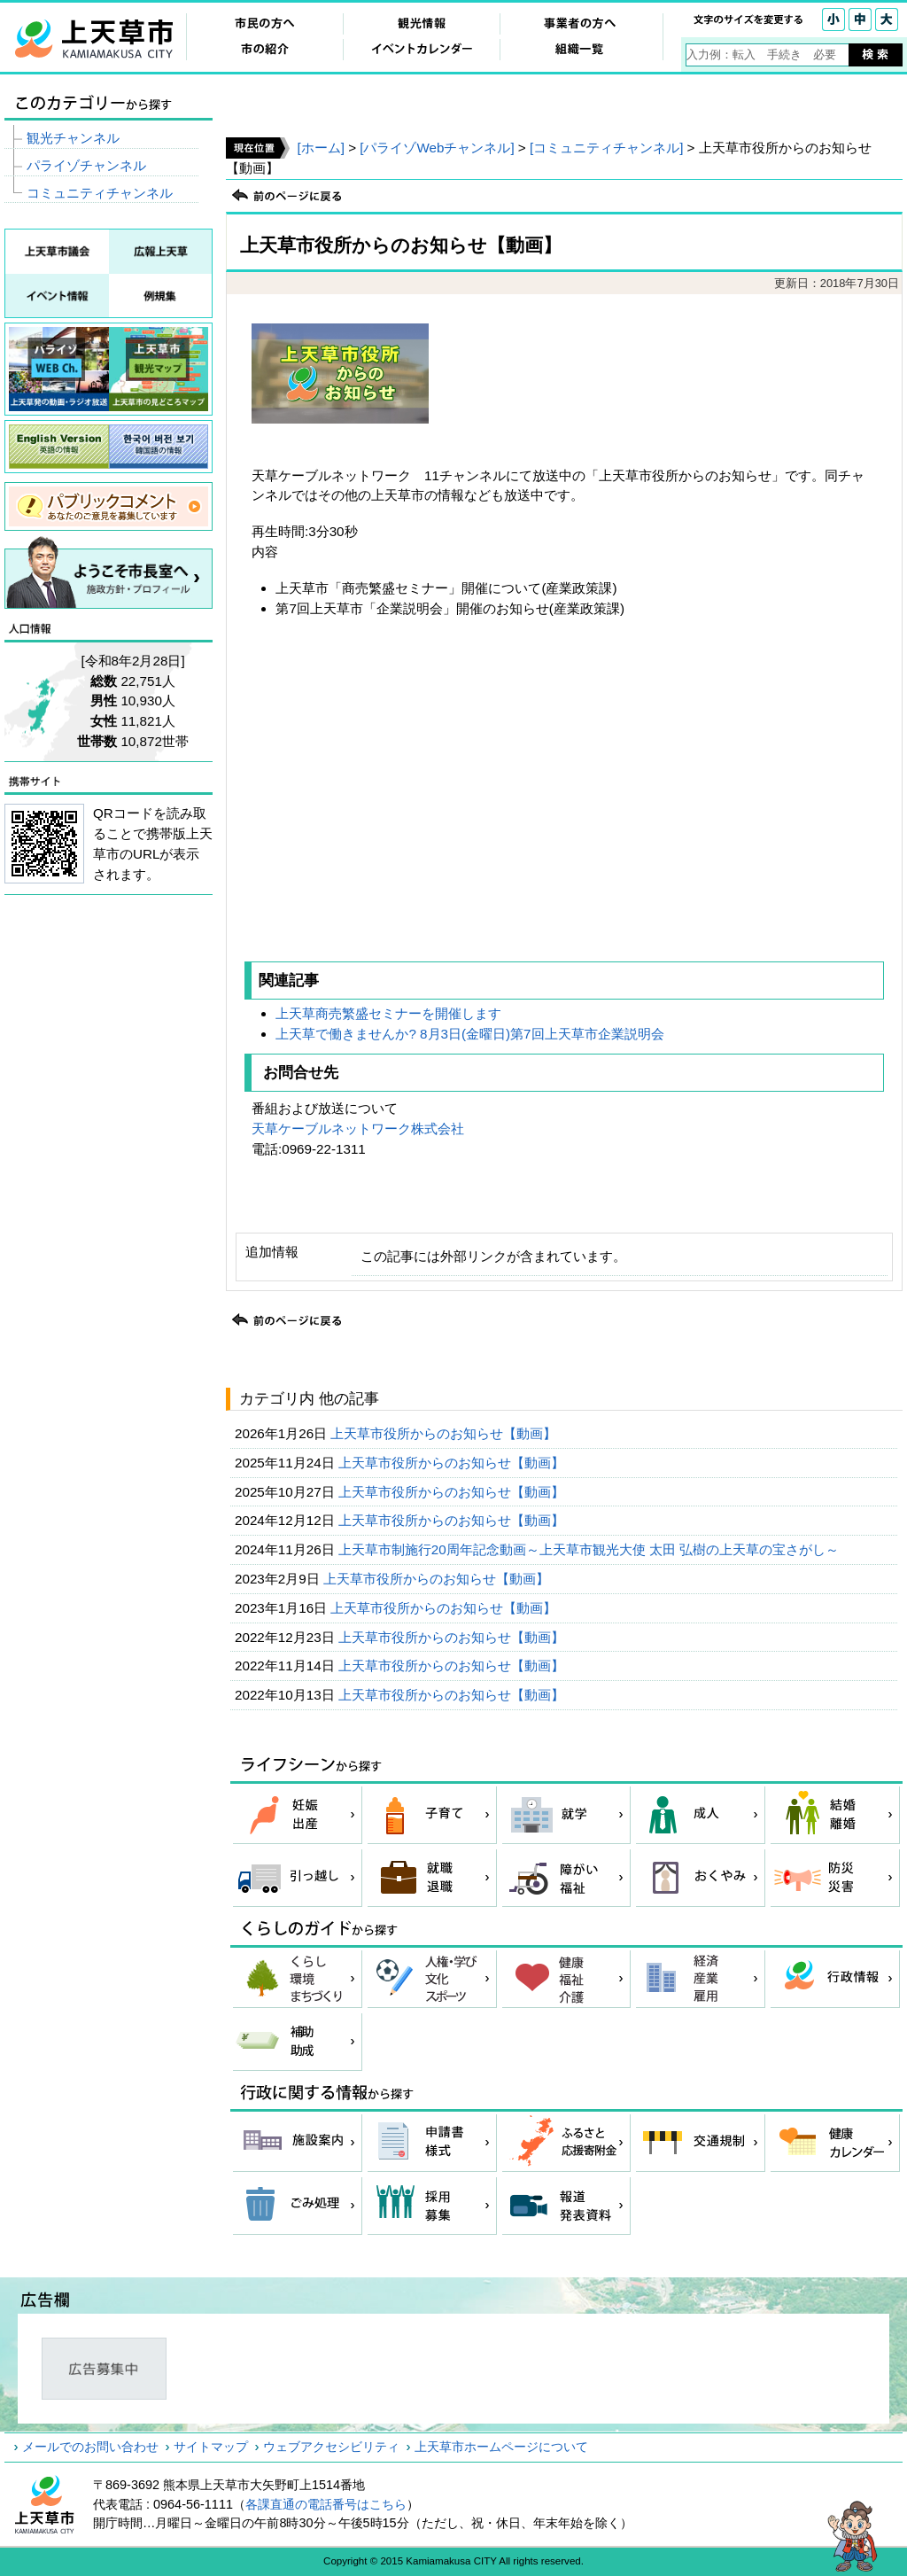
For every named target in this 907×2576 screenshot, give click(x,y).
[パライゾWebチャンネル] (437, 147)
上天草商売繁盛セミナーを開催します (388, 1013)
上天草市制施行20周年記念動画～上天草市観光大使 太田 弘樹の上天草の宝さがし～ (590, 1549)
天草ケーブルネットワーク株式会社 (358, 1128)
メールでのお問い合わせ (90, 2447)
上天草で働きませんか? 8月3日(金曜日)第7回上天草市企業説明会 (469, 1033)
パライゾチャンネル (86, 165)
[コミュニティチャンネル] (606, 147)
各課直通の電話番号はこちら (326, 2504)
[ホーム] (320, 147)
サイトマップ (211, 2447)
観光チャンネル (73, 137)
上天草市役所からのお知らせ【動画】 (445, 1433)
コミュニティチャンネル (100, 192)
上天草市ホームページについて (501, 2447)
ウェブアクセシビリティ (331, 2447)
